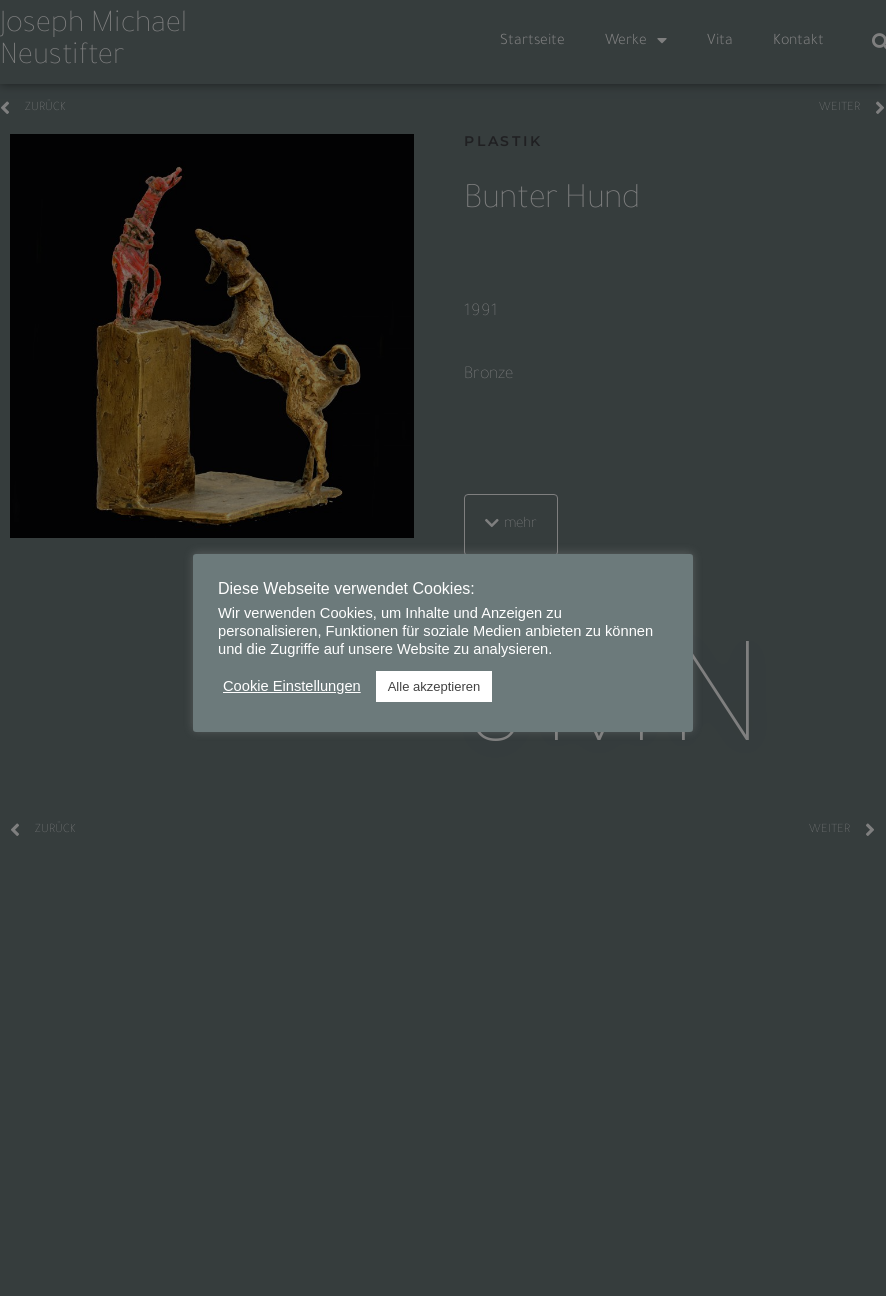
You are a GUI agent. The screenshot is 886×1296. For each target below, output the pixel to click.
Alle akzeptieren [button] (434, 686)
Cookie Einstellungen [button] (292, 686)
